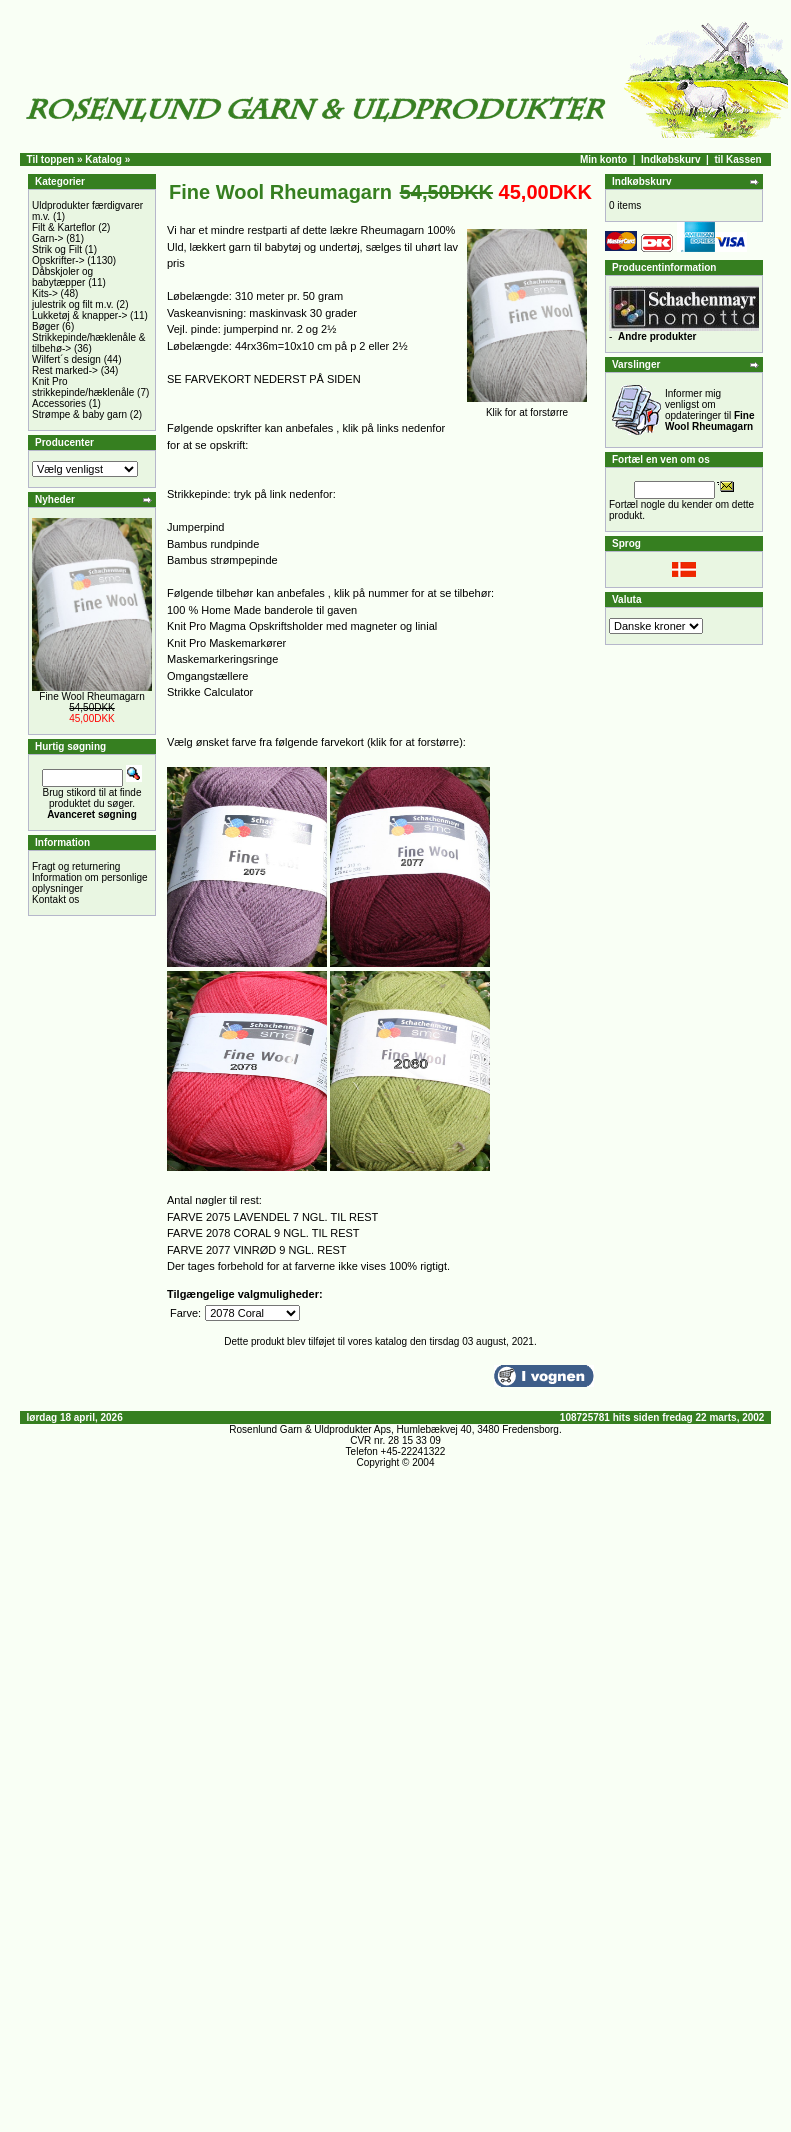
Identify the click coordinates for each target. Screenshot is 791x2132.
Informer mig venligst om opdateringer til (710, 410)
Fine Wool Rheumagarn (91, 696)
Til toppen (51, 159)
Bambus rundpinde (213, 544)
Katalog (103, 159)
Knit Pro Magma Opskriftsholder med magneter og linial (302, 626)
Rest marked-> (65, 370)
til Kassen (737, 159)
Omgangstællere (207, 676)
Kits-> (45, 293)
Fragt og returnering (76, 866)
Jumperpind (195, 527)
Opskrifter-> (58, 260)
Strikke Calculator (210, 692)
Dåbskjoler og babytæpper (62, 277)
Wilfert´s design (66, 359)
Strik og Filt (57, 249)
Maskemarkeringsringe (222, 659)
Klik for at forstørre (527, 408)
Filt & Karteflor (63, 227)
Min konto (603, 159)
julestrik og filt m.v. (73, 304)
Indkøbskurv (670, 159)
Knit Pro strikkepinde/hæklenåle (83, 387)
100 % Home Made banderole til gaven (262, 610)
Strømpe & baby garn (79, 414)
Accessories (59, 403)
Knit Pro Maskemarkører (226, 643)
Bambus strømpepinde (222, 560)
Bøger (45, 326)
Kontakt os (55, 899)
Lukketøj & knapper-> (79, 315)
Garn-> (47, 238)
